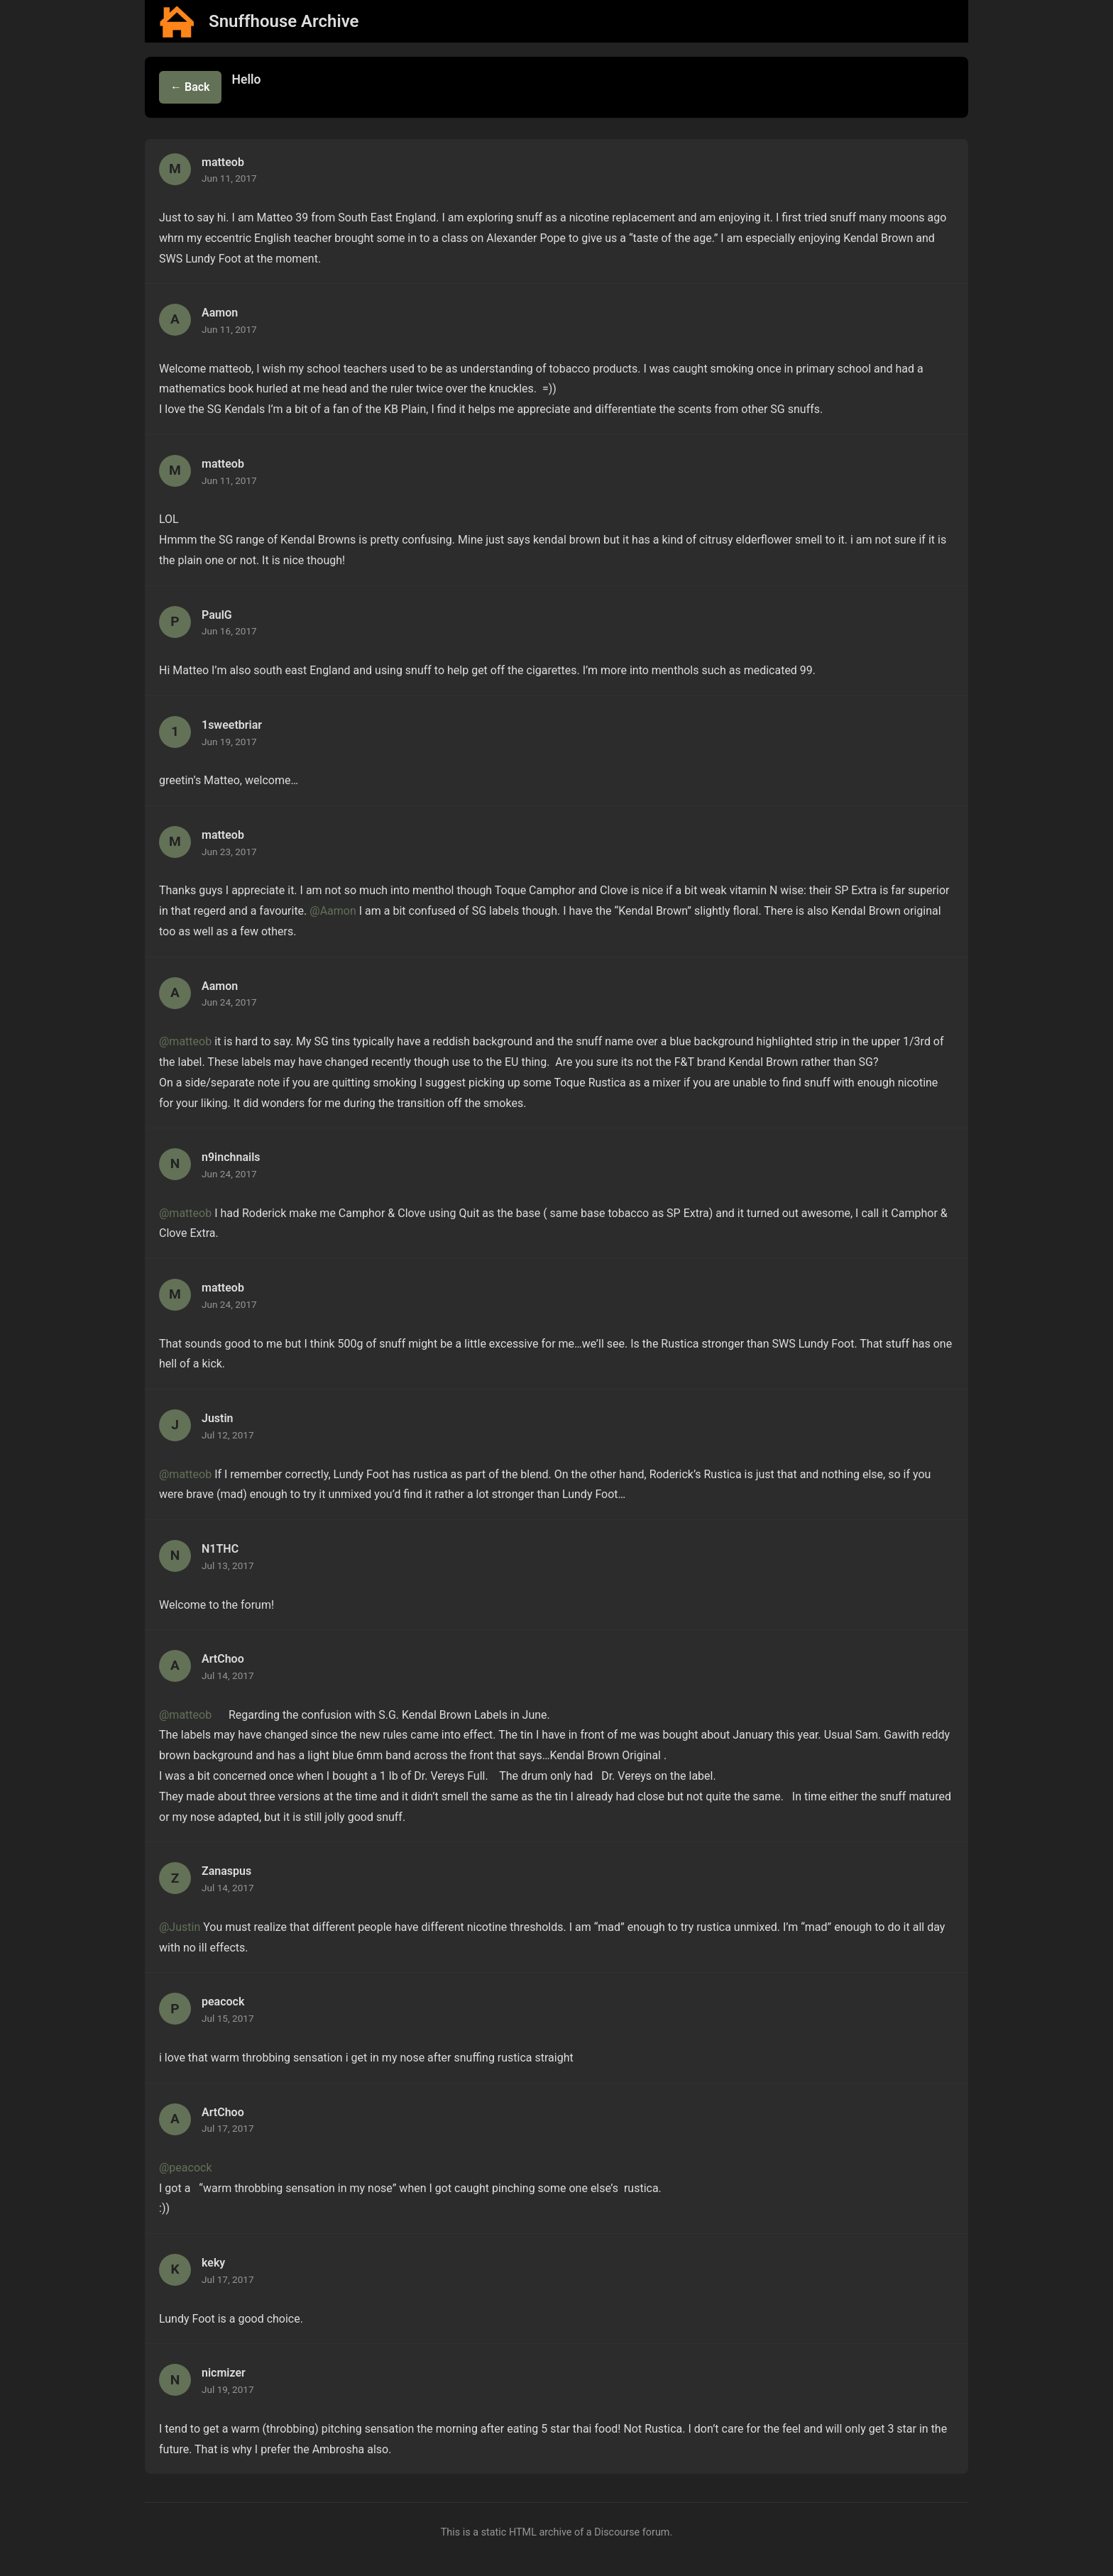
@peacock (185, 2167)
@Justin (179, 1927)
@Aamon (332, 911)
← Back (190, 87)
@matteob (185, 1041)
